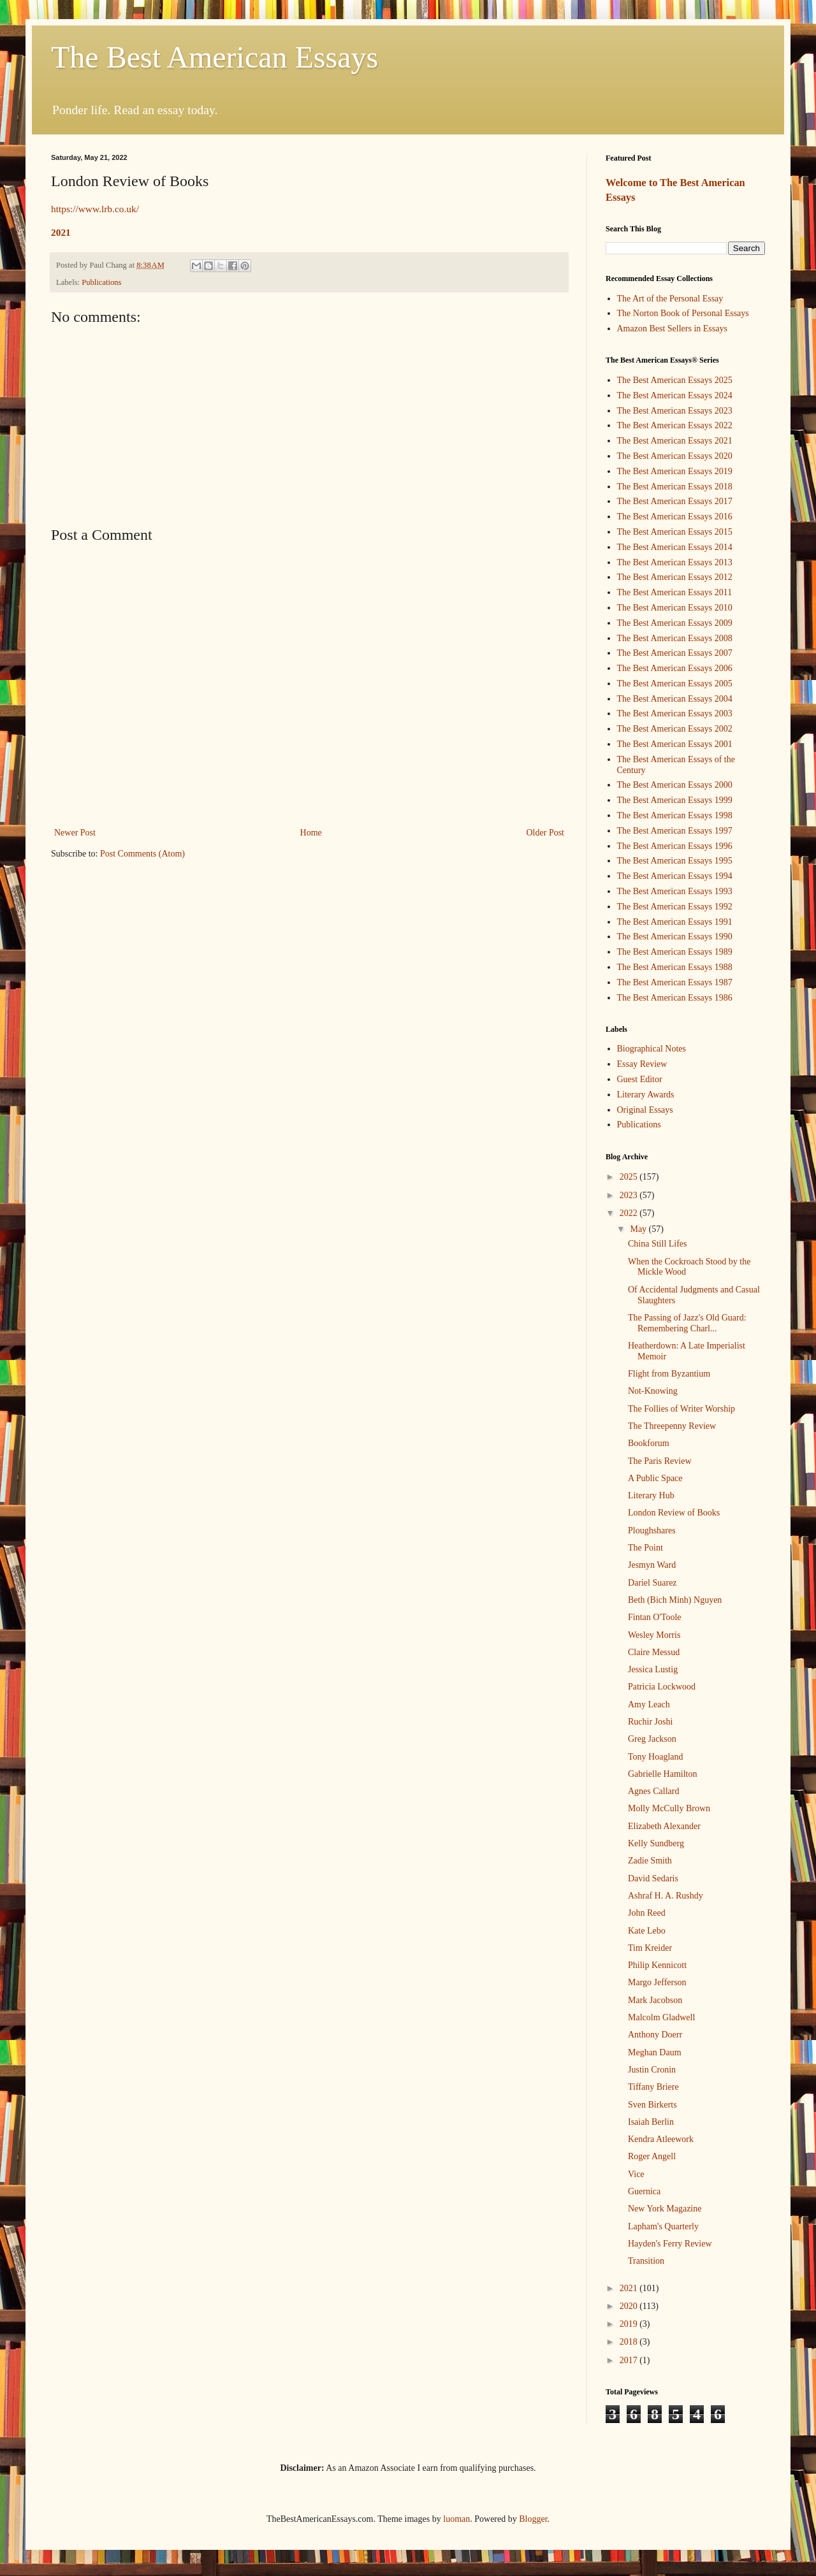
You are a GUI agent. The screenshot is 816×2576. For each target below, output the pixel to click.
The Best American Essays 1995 (674, 860)
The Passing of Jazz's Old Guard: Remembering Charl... (687, 1323)
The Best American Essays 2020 (674, 456)
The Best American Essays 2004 (674, 699)
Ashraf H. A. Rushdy (665, 1895)
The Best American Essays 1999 (674, 800)
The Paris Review (660, 1461)
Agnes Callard (653, 1791)
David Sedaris (653, 1878)
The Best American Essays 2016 (674, 516)
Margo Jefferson (657, 1982)
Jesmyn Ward (652, 1565)
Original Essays (645, 1110)
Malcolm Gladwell (661, 2017)
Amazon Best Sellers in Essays (672, 328)
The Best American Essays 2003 (674, 713)
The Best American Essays (214, 57)
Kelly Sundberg (656, 1843)
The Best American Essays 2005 (674, 683)
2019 (630, 2324)
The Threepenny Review (672, 1426)
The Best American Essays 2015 (674, 532)
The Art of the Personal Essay (670, 298)
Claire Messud (654, 1652)
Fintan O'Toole (654, 1617)
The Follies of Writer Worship (681, 1409)
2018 (630, 2342)
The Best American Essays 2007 (674, 653)
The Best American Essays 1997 (674, 831)
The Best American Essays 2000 (674, 785)
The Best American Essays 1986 (674, 997)
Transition (646, 2261)
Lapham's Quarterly (663, 2226)
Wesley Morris (654, 1635)
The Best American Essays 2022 (674, 425)
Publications (101, 282)
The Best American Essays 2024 (674, 395)
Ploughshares (652, 1530)
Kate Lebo (647, 1931)
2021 (61, 232)
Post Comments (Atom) (142, 853)
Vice (636, 2174)
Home (311, 832)
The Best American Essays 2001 (674, 744)
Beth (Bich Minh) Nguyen (675, 1600)
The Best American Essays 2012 (674, 577)
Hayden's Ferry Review (670, 2243)
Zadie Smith (650, 1860)
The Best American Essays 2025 (674, 380)
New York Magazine (664, 2208)
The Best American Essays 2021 (674, 440)
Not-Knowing (653, 1391)
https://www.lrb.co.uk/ (95, 208)
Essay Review (642, 1064)
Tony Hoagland (655, 1757)
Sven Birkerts (652, 2104)
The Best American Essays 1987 (674, 982)
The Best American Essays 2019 (674, 471)
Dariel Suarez (652, 1583)
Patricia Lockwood (662, 1686)
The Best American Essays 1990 (674, 936)
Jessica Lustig (653, 1669)
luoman (456, 2519)
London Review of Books (674, 1512)
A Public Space (655, 1478)
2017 (630, 2360)
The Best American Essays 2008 (674, 638)
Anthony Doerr (655, 2034)
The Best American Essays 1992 (674, 906)
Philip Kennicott (657, 1965)
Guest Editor (639, 1079)
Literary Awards (645, 1094)
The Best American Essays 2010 (674, 607)
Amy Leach (649, 1704)
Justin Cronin (652, 2069)
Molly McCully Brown (669, 1808)
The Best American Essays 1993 (674, 891)
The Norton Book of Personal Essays (683, 313)
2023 (630, 1195)
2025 (630, 1177)
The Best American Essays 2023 (674, 411)
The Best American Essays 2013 (674, 562)
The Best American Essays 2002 (674, 729)
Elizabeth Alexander (664, 1826)
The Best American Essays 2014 (674, 547)
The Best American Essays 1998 (674, 815)
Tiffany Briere (653, 2087)
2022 (630, 1213)
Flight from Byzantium (669, 1373)
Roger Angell (652, 2156)
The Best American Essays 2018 (674, 486)
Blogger (533, 2519)
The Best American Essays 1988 (674, 967)
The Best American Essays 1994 (674, 876)
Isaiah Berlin (651, 2122)
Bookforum (648, 1443)
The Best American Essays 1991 (674, 922)
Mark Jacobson (655, 2000)
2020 (630, 2306)
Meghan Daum (654, 2052)
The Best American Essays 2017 (674, 501)
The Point (645, 1547)
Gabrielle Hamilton (662, 1774)
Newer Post (75, 832)
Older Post (546, 832)
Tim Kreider (650, 1948)
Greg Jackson (652, 1739)
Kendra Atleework (661, 2139)
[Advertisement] (309, 424)
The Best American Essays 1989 (674, 952)
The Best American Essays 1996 (674, 846)
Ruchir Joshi (650, 1721)
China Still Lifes (657, 1243)
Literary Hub (651, 1495)
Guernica (644, 2191)
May (639, 1229)
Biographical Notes (651, 1048)
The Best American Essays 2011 (674, 592)
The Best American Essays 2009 (674, 623)
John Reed (647, 1913)
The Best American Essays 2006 (674, 668)
